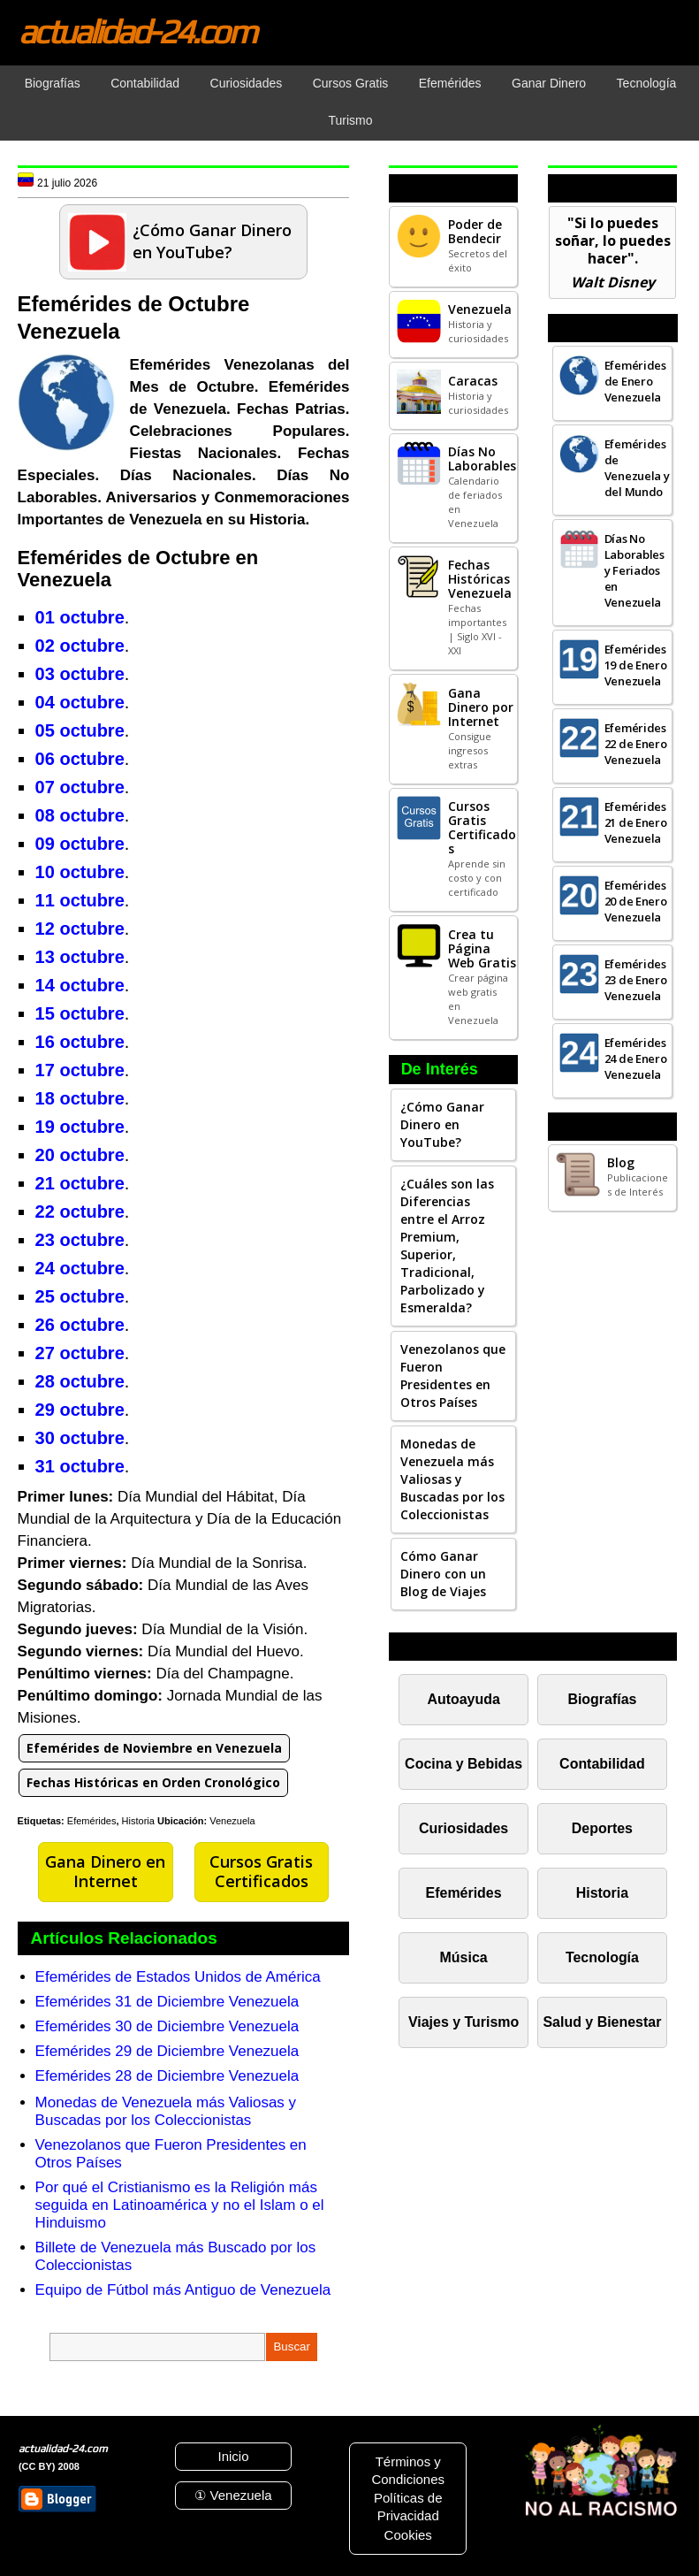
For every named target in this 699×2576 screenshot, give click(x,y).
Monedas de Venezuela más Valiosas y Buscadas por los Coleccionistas (165, 2111)
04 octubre (80, 702)
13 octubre (80, 957)
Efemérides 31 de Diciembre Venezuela (167, 2001)
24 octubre (80, 1268)
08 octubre (80, 815)
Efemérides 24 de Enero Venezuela (635, 1058)
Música (464, 1957)
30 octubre (80, 1438)
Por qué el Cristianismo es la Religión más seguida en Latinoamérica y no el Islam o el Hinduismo (179, 2205)
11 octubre (80, 900)
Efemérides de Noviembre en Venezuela (154, 1747)
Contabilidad (602, 1763)
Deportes (602, 1828)
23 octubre (80, 1240)
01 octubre (80, 617)
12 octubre (80, 928)
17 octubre (80, 1070)
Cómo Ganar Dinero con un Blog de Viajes (443, 1574)
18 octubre (80, 1098)
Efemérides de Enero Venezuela (635, 381)
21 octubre (80, 1183)
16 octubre (80, 1041)
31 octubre (80, 1466)
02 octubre (80, 645)
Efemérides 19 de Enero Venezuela (635, 665)
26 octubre (80, 1324)
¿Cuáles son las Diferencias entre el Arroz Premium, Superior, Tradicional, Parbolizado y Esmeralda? (447, 1245)
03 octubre (80, 674)
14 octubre (80, 985)
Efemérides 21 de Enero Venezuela (635, 822)
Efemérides (92, 1820)
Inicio (232, 2456)
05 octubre (80, 730)
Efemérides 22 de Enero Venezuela (635, 744)
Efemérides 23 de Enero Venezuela (635, 980)
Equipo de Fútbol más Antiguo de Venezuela (183, 2290)
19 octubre (80, 1126)
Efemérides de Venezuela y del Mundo (637, 468)
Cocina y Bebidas (463, 1763)
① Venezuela (232, 2495)
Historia (138, 1820)
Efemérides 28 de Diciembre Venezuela (167, 2076)
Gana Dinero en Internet (105, 1871)
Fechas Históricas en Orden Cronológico (153, 1782)
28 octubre (80, 1381)
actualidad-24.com (137, 30)
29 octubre (80, 1409)
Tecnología (602, 1957)
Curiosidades (463, 1828)
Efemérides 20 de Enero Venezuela (635, 901)
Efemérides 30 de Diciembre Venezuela (167, 2026)
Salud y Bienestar (602, 2021)
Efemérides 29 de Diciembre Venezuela (167, 2051)
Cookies (408, 2534)
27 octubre (80, 1353)
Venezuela (232, 1820)
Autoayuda (463, 1699)
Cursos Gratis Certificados (261, 1871)
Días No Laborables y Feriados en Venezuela (634, 570)
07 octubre (80, 787)
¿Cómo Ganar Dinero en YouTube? (442, 1124)
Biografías (601, 1699)
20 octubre (80, 1155)
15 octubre (80, 1013)
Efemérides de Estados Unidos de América (178, 1976)
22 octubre (80, 1211)
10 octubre (80, 872)
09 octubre (80, 843)
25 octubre (80, 1296)
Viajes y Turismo (463, 2021)
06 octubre (80, 758)
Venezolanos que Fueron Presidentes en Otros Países (452, 1375)
